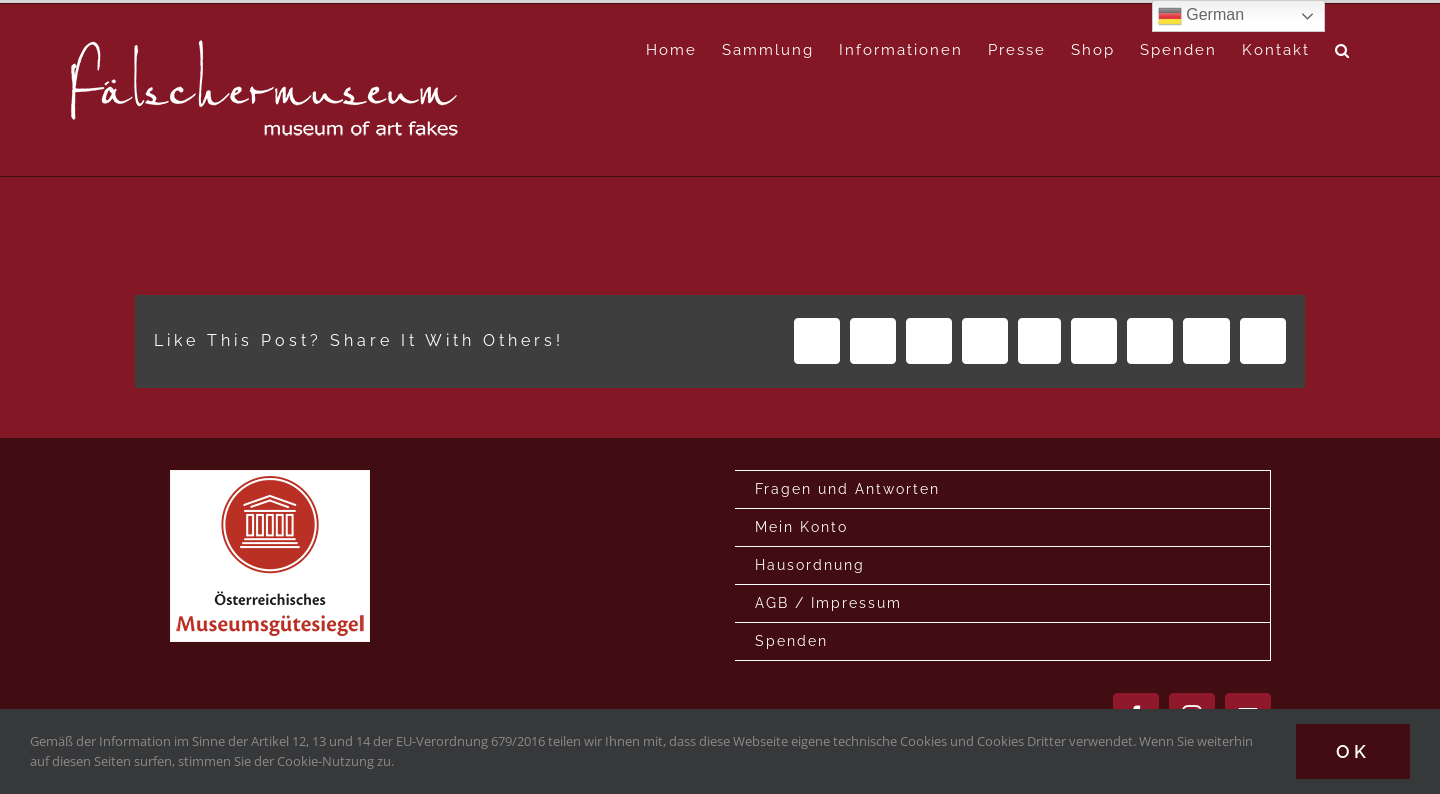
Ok (1353, 751)
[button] (1343, 50)
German (1201, 16)
